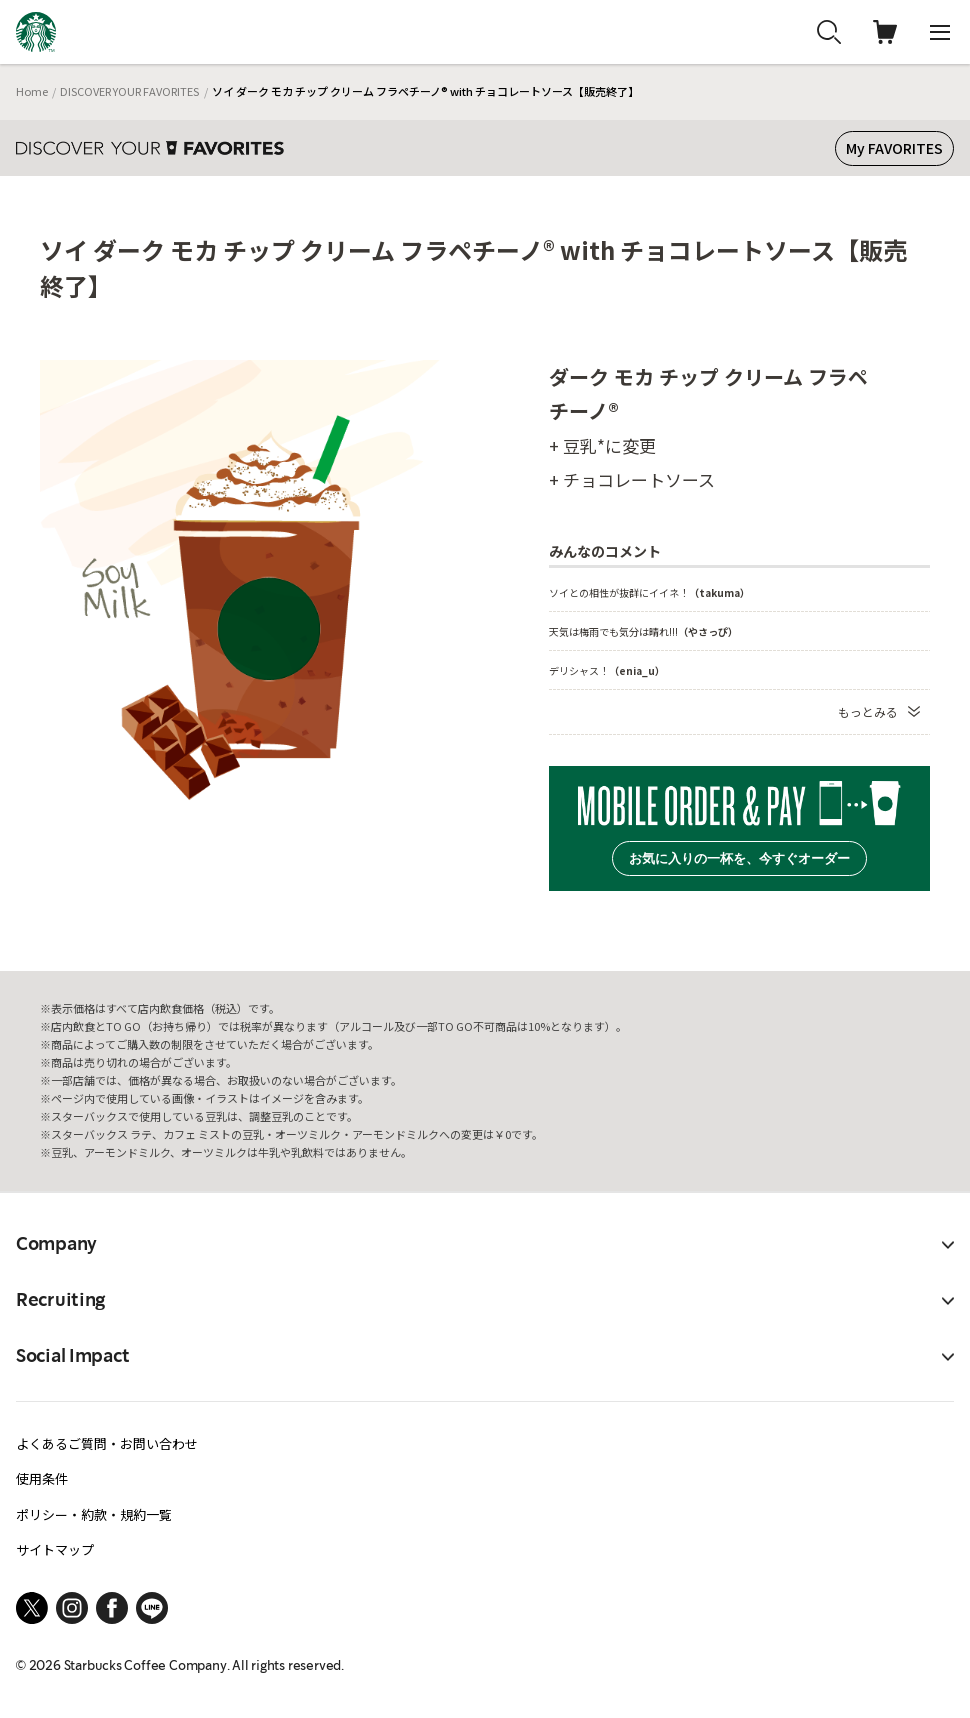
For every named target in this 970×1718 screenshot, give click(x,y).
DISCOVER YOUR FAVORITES (129, 91)
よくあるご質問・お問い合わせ (107, 1443)
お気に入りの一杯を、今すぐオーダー (739, 858)
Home (32, 91)
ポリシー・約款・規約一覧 (94, 1514)
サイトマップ (55, 1549)
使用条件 (42, 1478)
